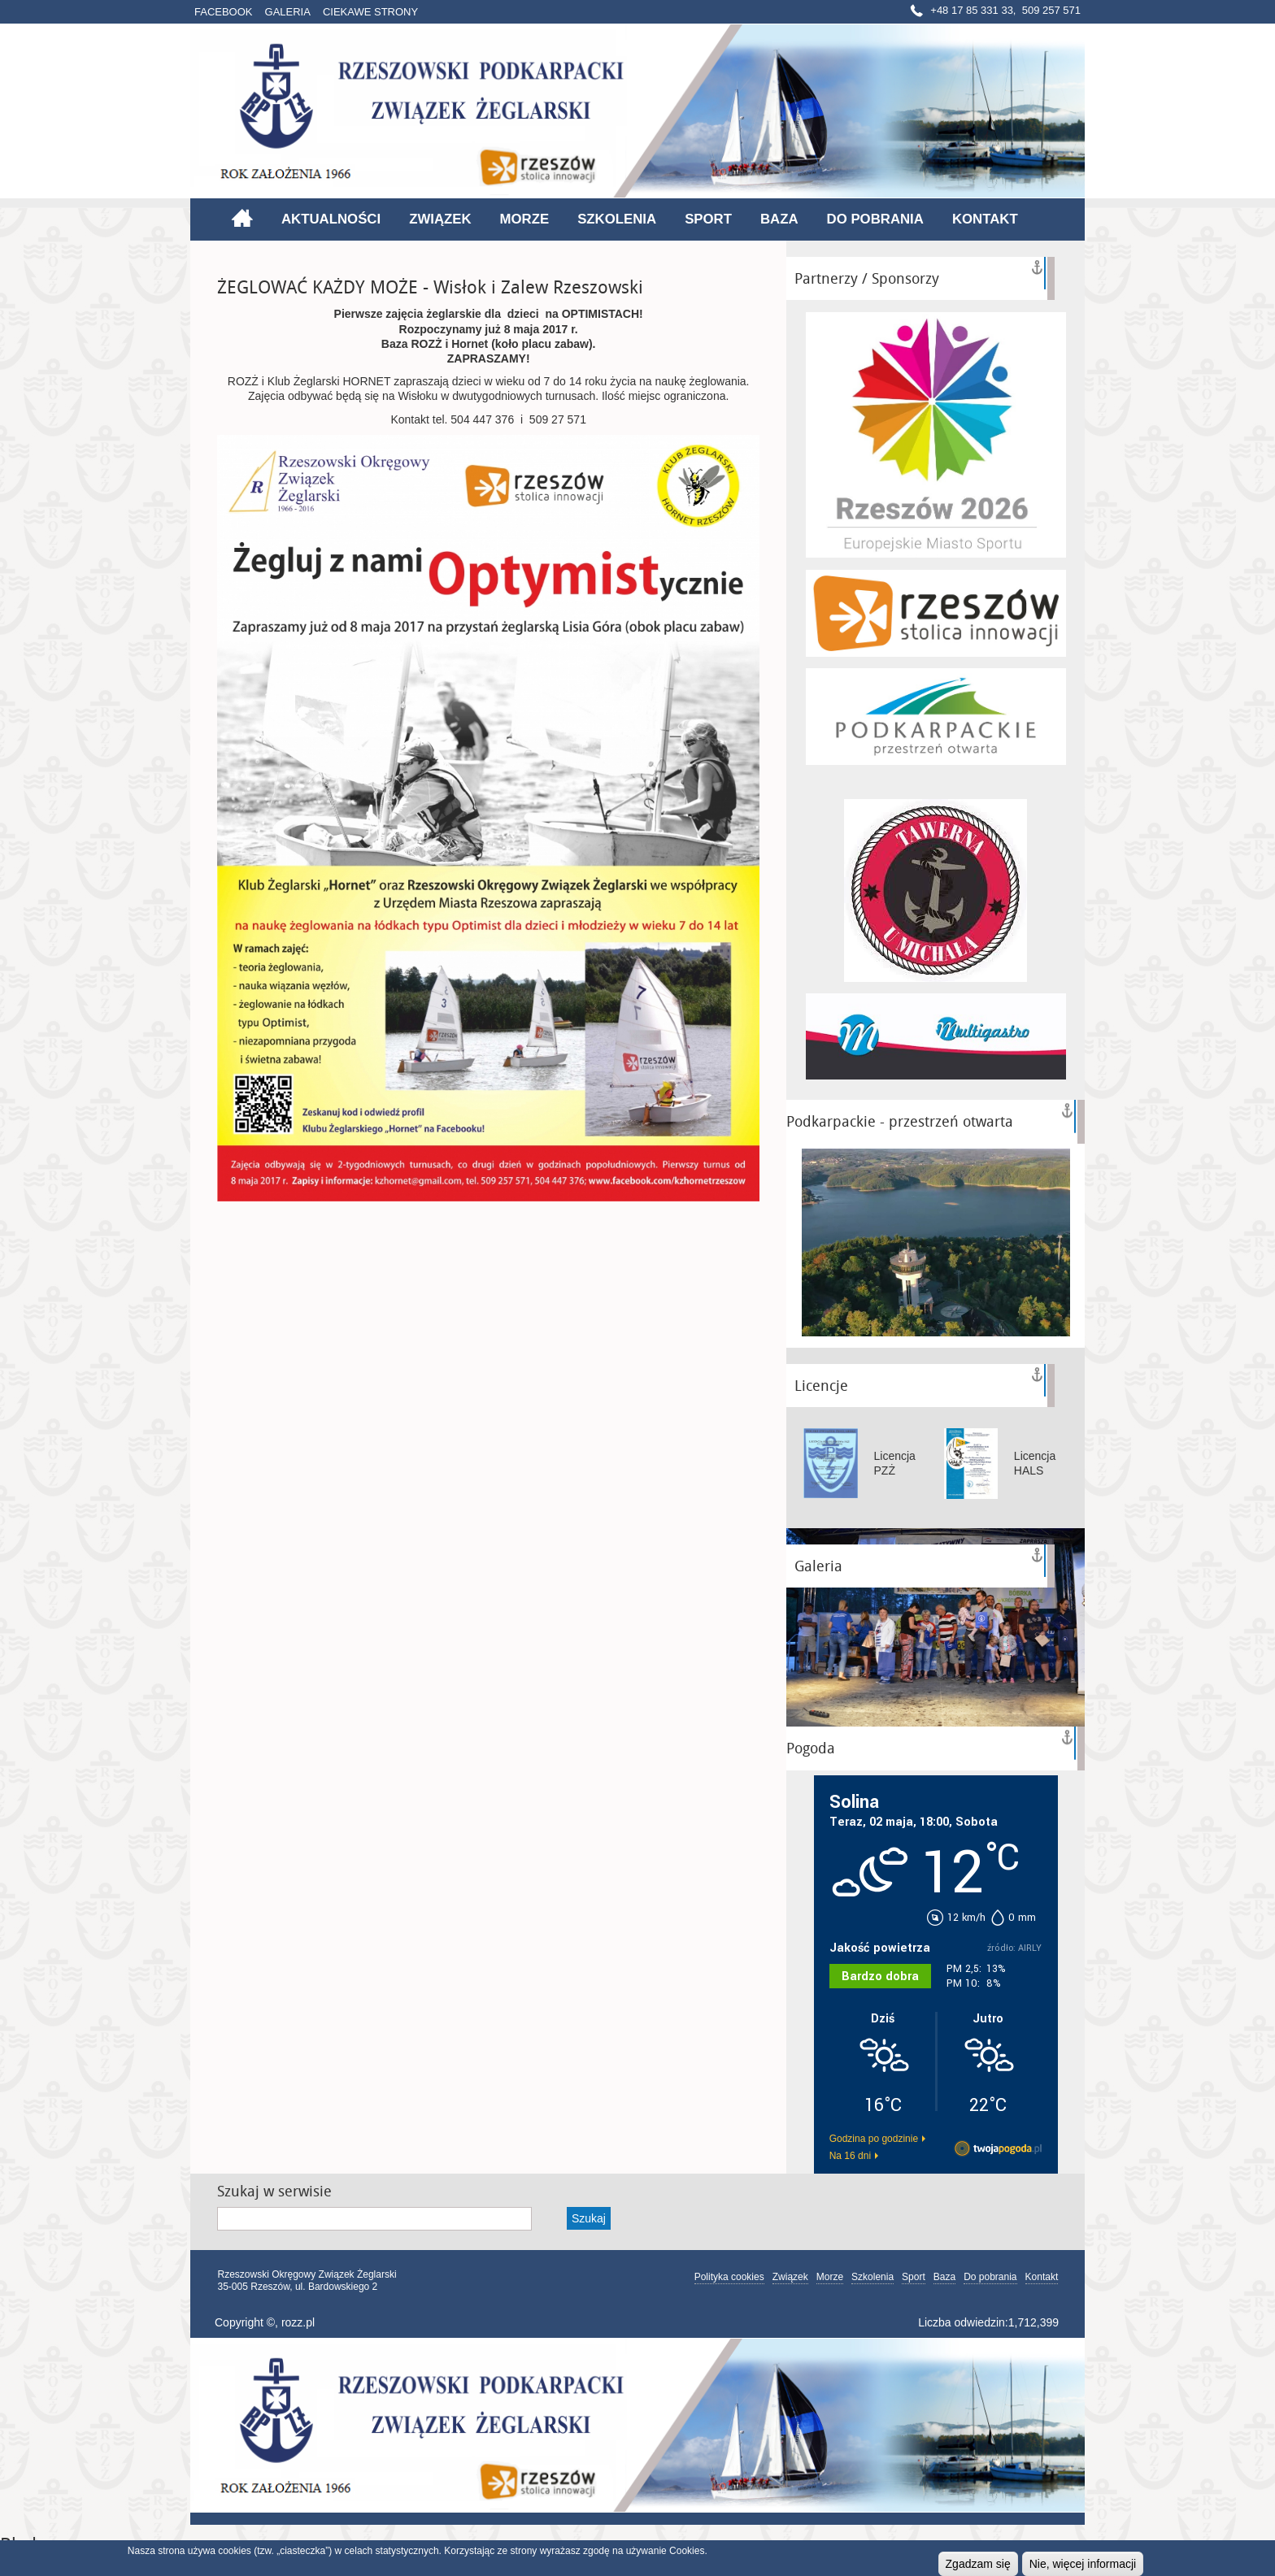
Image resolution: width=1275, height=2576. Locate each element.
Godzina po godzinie (873, 2138)
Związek (440, 219)
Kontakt (985, 219)
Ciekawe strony (370, 12)
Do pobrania (875, 219)
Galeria (288, 12)
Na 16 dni (850, 2155)
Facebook (223, 12)
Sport (708, 219)
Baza (779, 219)
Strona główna (242, 218)
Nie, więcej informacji (1082, 2563)
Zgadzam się (978, 2563)
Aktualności (331, 219)
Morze (525, 219)
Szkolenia (616, 219)
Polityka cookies (729, 2277)
